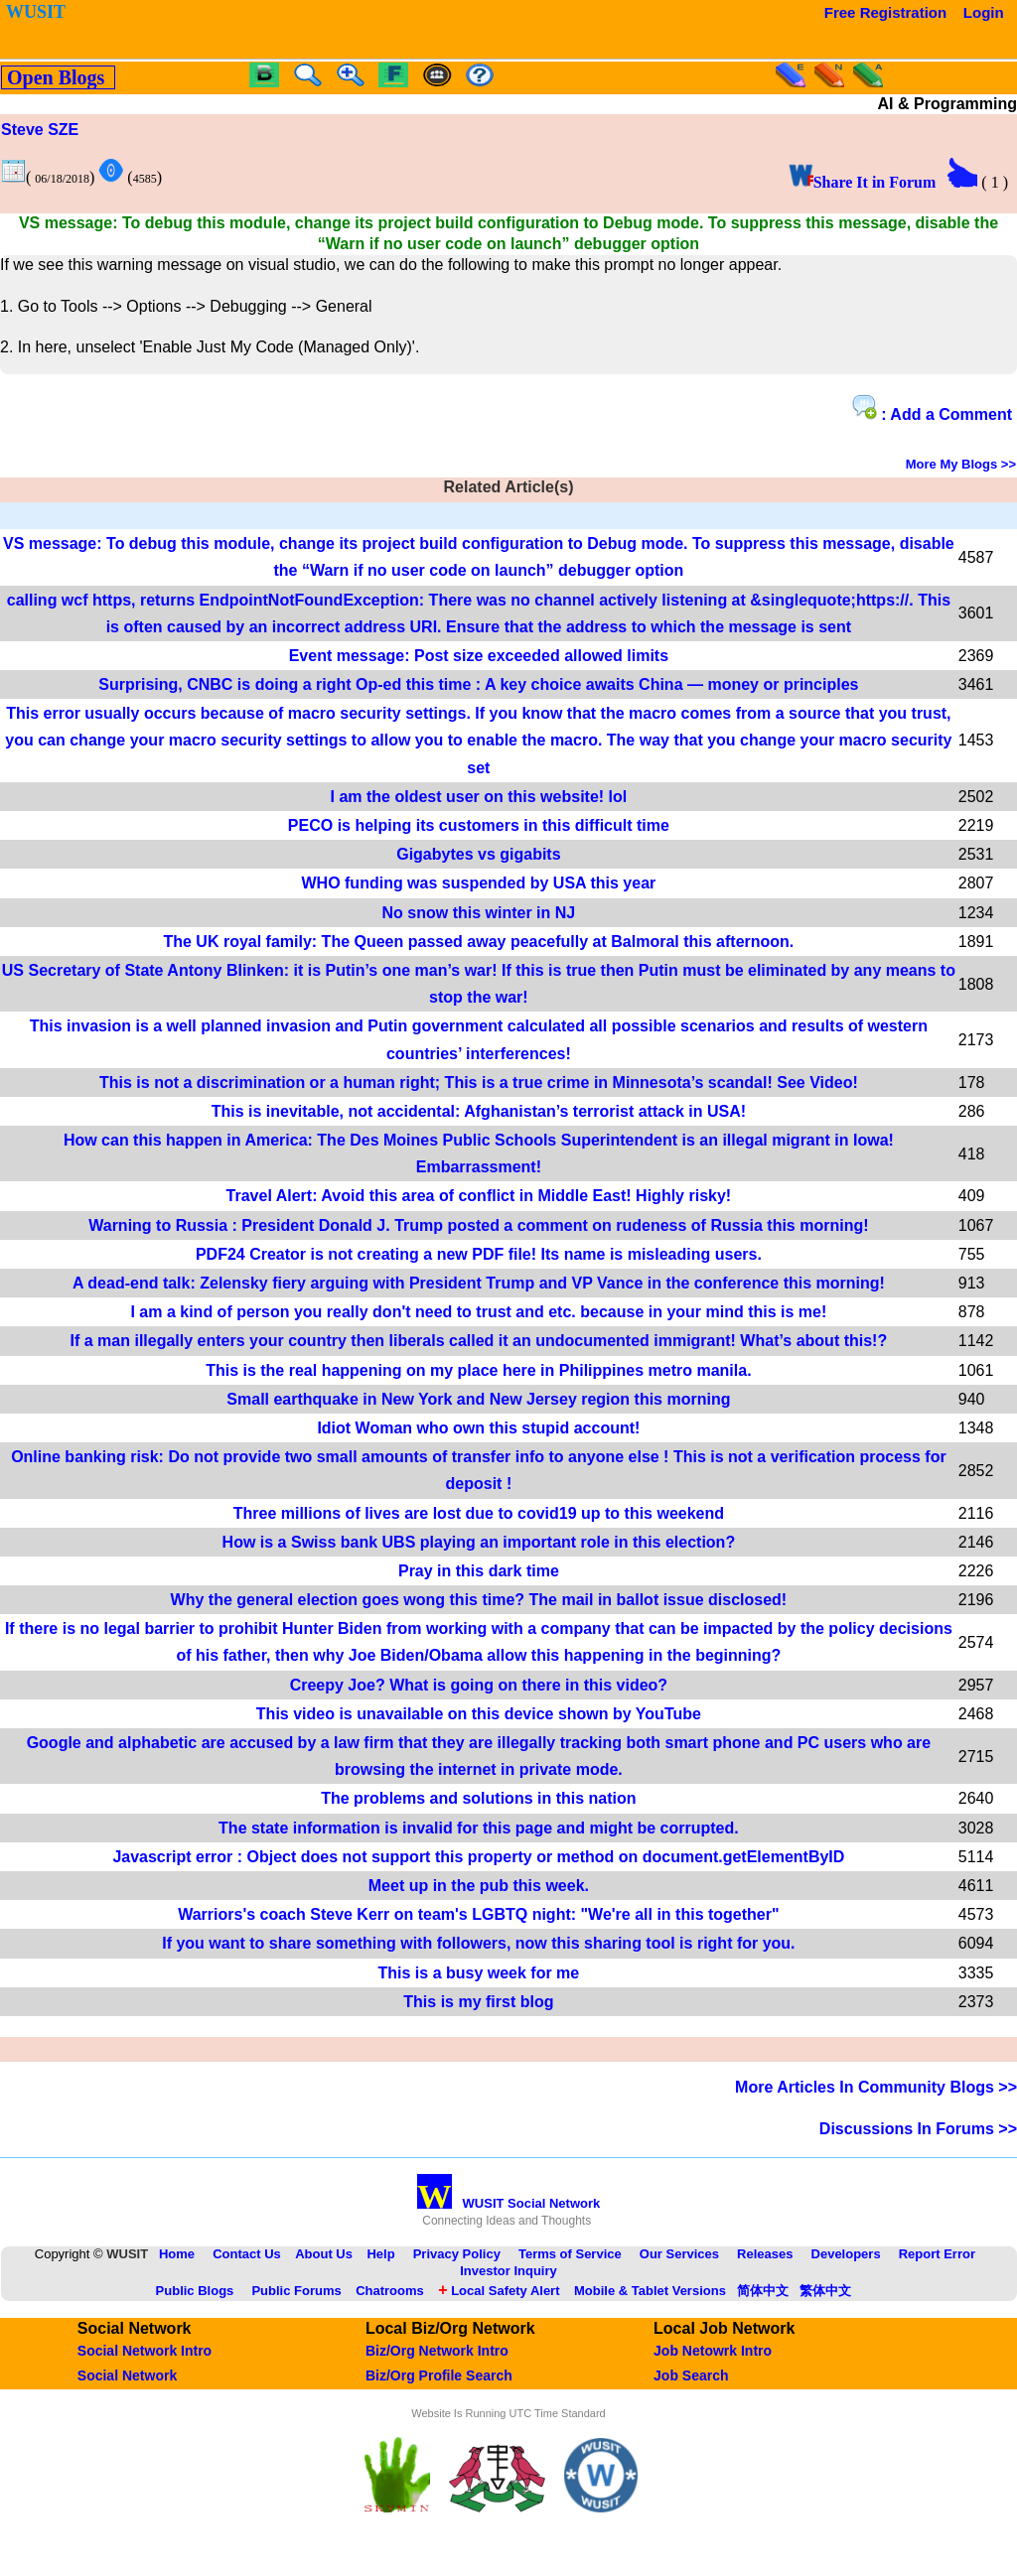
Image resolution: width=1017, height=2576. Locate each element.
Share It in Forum (863, 182)
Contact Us (247, 2253)
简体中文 (763, 2290)
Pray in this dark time (478, 1570)
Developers (846, 2253)
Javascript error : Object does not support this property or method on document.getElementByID (478, 1856)
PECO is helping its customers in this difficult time (478, 825)
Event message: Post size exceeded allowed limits (478, 655)
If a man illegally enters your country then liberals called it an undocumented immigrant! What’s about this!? (479, 1340)
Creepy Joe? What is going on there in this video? (478, 1685)
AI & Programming (947, 103)
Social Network (127, 2375)
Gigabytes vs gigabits (478, 854)
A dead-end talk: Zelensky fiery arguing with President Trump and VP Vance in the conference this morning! (479, 1283)
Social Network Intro (144, 2351)
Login (983, 12)
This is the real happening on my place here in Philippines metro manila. (478, 1370)
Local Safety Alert (498, 2290)
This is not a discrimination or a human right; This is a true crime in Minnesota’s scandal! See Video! (478, 1082)
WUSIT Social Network (509, 2203)
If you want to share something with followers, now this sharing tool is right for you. (478, 1943)
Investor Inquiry (508, 2270)
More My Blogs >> (961, 464)
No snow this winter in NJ (479, 912)
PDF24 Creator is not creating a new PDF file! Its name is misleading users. (479, 1254)
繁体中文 (825, 2290)
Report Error (937, 2253)
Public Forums (296, 2290)
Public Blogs (195, 2290)
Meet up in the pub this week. (478, 1885)
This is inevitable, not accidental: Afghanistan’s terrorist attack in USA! (479, 1111)
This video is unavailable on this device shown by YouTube (478, 1713)
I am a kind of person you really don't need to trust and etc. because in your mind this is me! (478, 1311)
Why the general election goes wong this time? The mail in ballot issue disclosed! (479, 1599)
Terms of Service (570, 2253)
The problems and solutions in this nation (478, 1798)
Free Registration (885, 12)
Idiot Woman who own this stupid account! (478, 1428)
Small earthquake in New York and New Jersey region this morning (478, 1399)
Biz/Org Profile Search (438, 2375)
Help (380, 2253)
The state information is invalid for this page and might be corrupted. (478, 1828)
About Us (324, 2253)
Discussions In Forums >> (918, 2128)
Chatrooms (390, 2290)
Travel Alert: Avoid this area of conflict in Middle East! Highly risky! (479, 1195)
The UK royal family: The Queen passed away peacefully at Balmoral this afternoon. (478, 941)
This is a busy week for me (479, 1973)
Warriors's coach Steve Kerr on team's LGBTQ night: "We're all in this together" (478, 1914)
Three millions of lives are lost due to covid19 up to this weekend (478, 1513)
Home (177, 2253)
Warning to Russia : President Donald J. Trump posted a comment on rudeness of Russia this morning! (478, 1225)
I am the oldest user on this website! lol (479, 796)
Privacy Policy (457, 2253)
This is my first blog (478, 2001)
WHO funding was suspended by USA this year (478, 883)
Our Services (679, 2253)
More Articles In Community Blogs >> (876, 2087)
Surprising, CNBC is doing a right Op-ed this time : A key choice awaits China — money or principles (478, 684)
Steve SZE (39, 129)
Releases (765, 2253)
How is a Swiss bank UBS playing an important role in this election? (479, 1542)
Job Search (691, 2375)
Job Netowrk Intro (713, 2351)
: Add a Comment (932, 409)
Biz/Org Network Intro (436, 2351)
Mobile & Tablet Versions (650, 2290)
